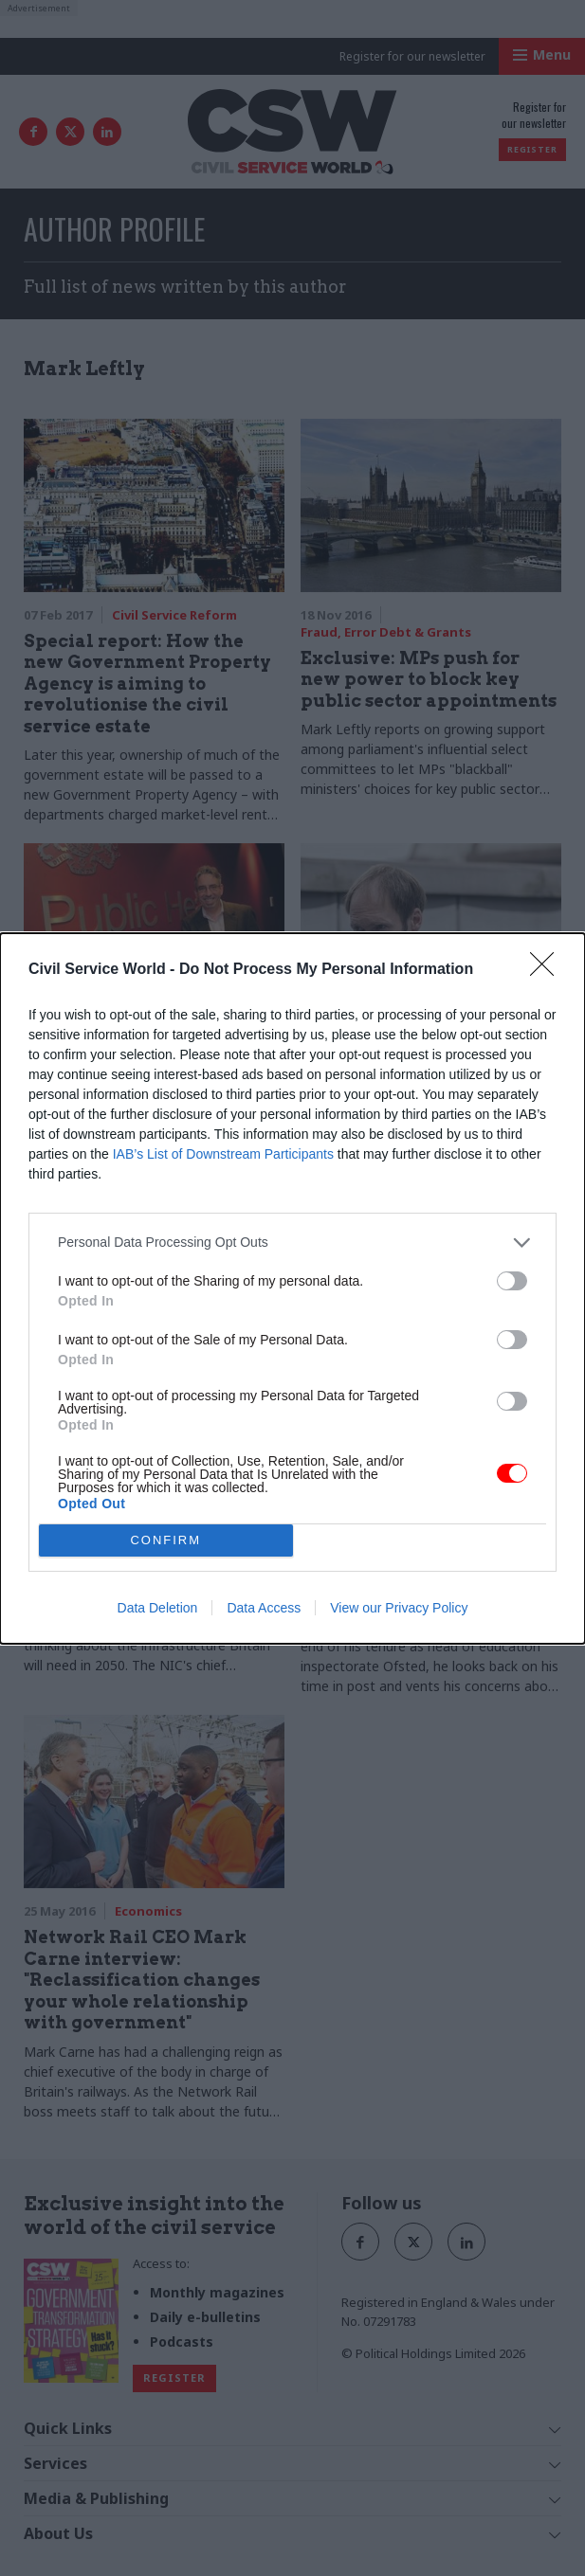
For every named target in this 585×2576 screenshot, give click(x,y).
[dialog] (292, 1288)
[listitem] (292, 1242)
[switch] (512, 1280)
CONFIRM (165, 1540)
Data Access (264, 1607)
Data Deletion (158, 1607)
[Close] (548, 970)
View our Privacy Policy (398, 1607)
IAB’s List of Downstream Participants (223, 1154)
